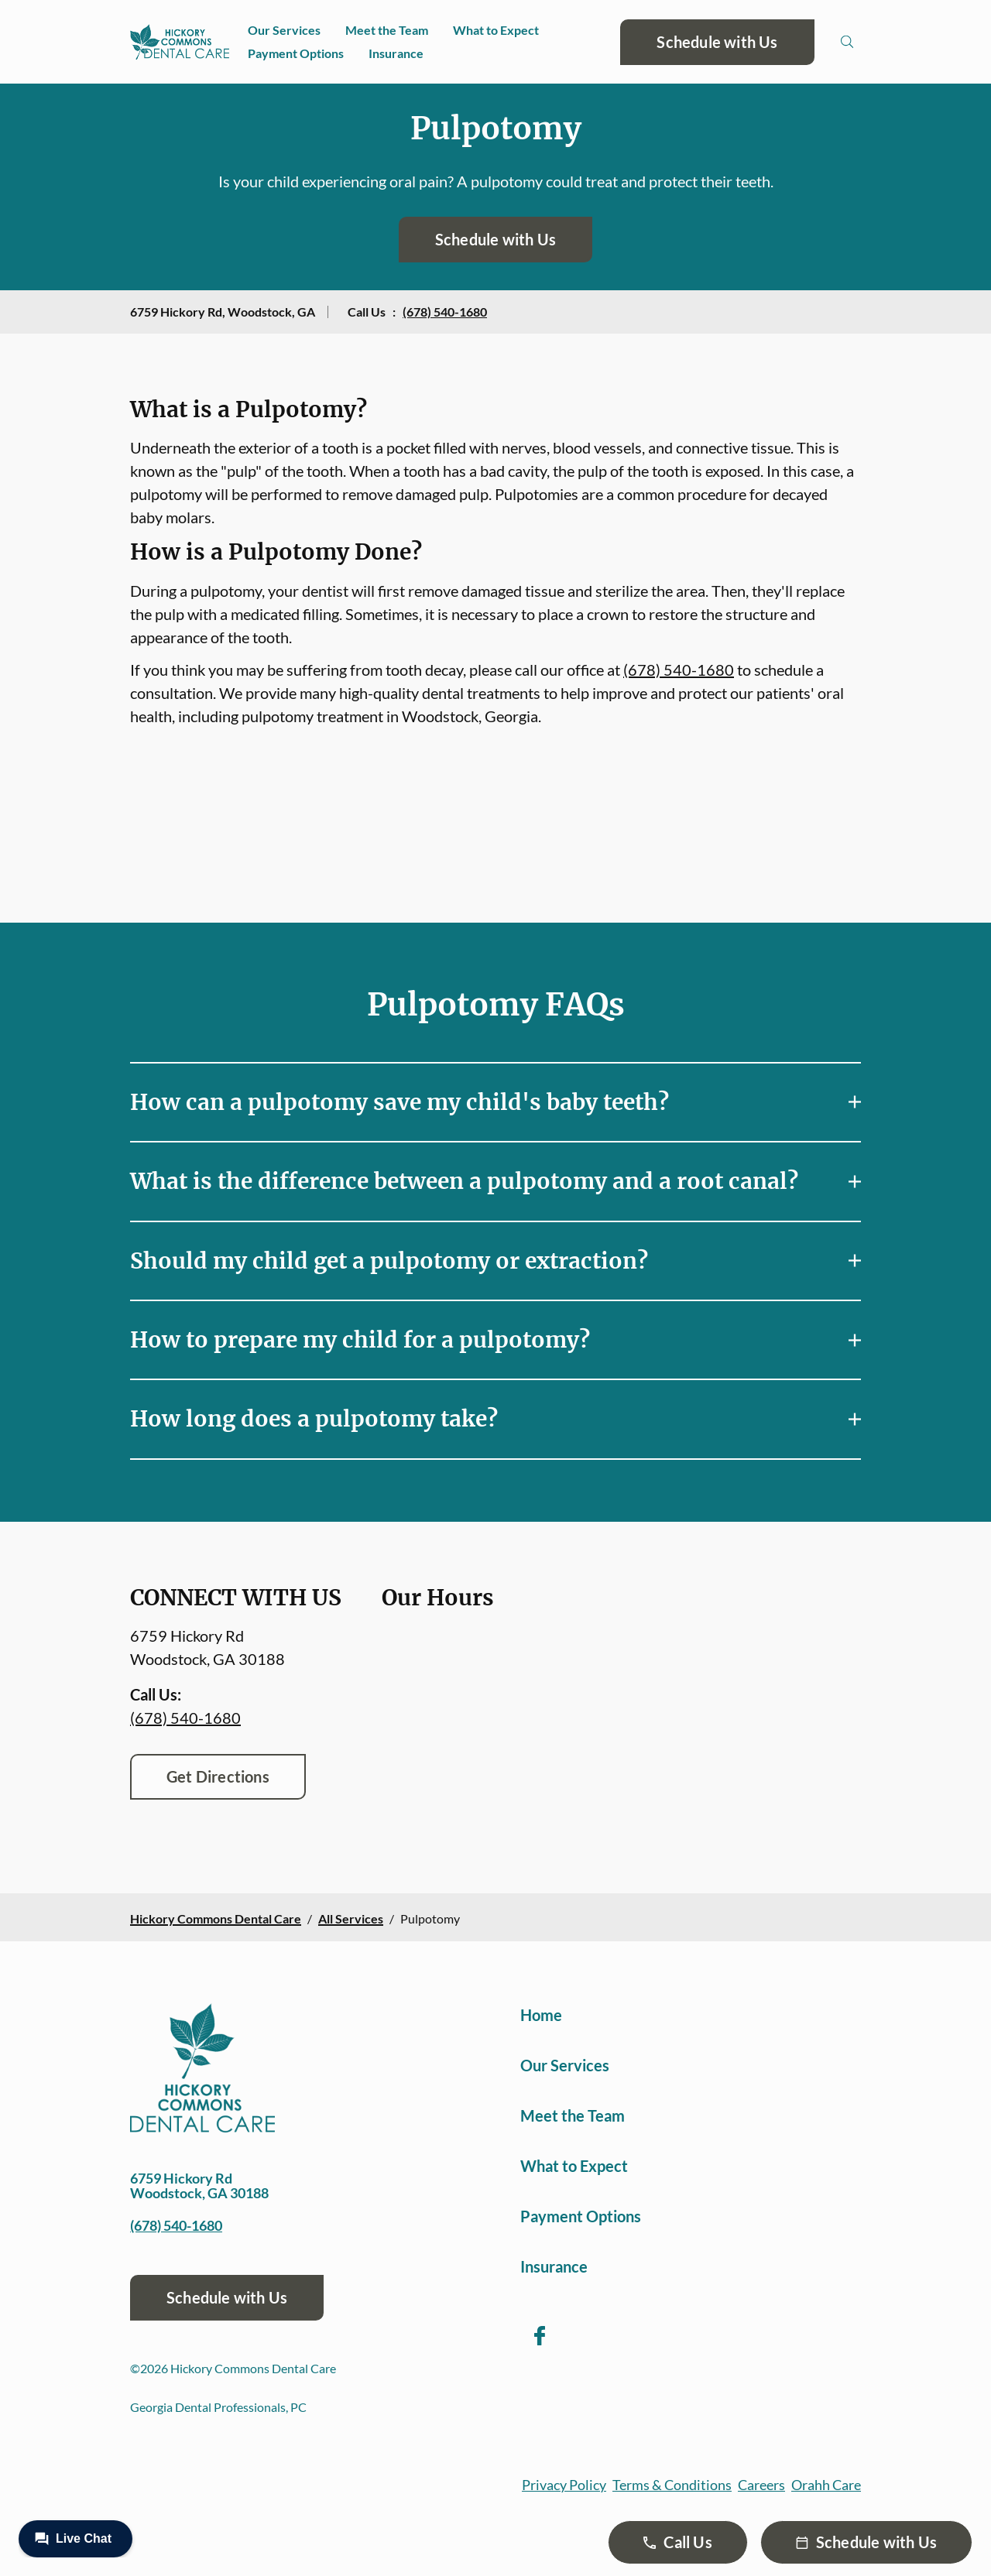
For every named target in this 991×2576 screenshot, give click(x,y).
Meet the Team (386, 29)
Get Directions (217, 1776)
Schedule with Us (717, 42)
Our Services (284, 29)
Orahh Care (826, 2484)
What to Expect (496, 29)
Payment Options (296, 53)
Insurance (396, 53)
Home (541, 2015)
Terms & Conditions (672, 2484)
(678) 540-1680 (445, 311)
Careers (761, 2484)
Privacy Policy (564, 2484)
